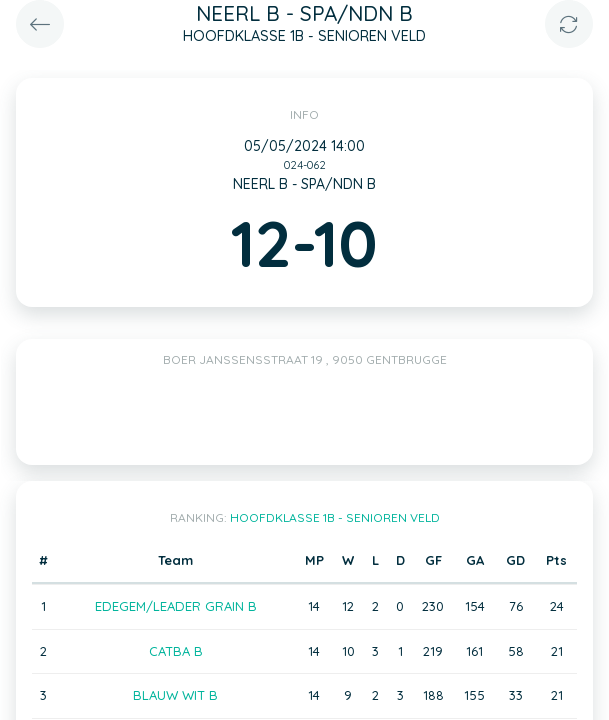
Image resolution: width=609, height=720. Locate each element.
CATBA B (176, 651)
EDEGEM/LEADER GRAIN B (176, 606)
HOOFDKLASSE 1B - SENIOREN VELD (335, 517)
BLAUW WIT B (175, 695)
